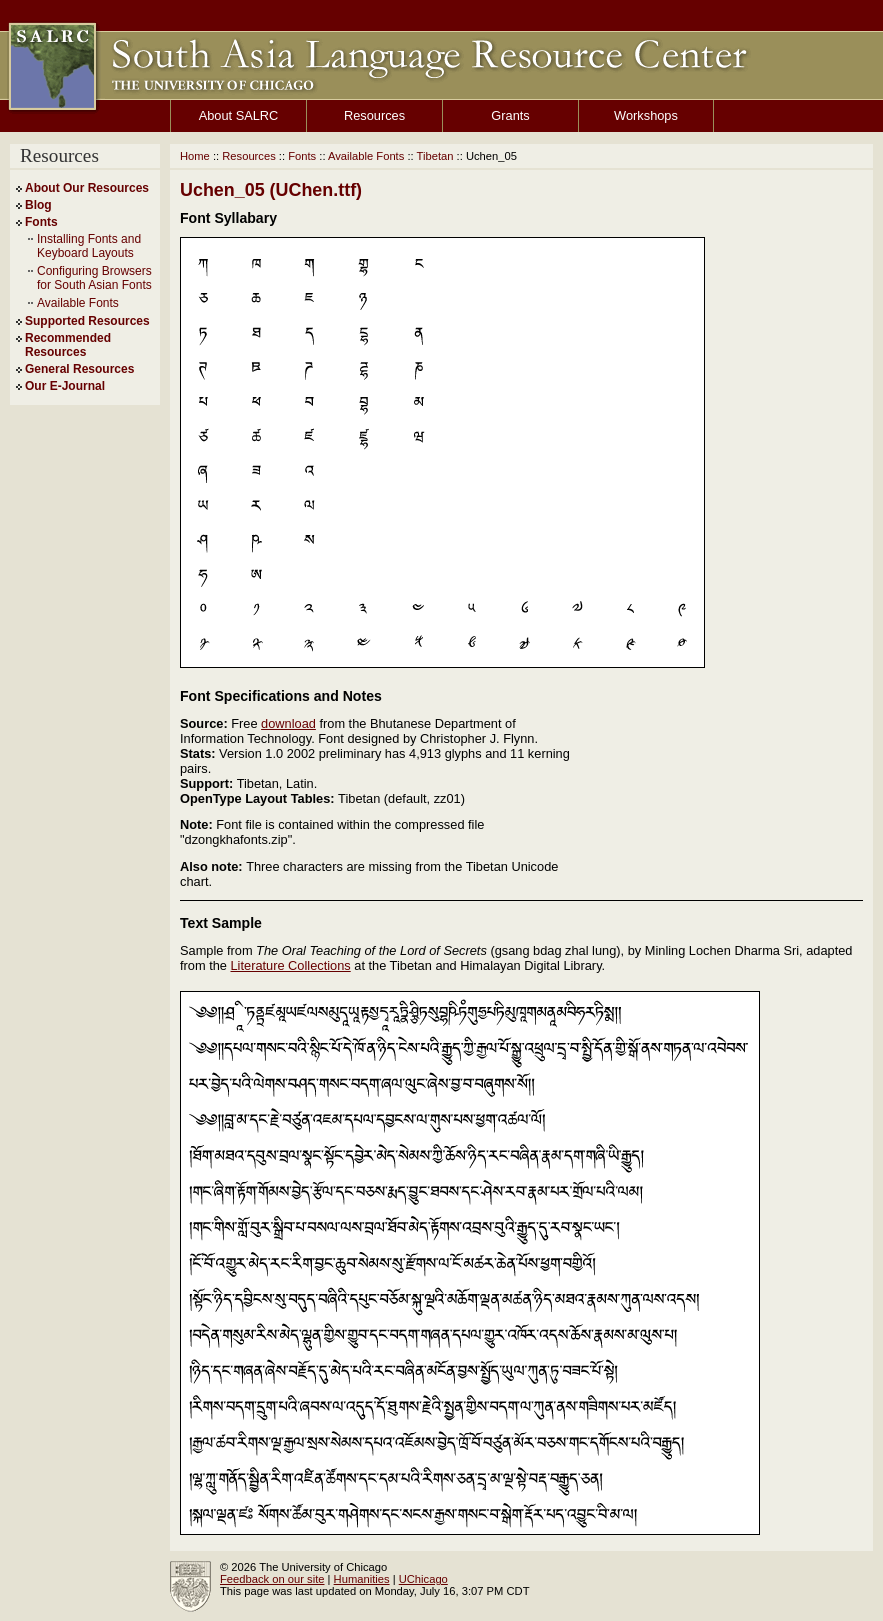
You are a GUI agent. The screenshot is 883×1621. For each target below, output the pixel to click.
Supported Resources (87, 321)
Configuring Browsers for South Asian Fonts (94, 278)
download (288, 723)
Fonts (41, 222)
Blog (38, 205)
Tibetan (435, 156)
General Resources (79, 369)
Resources (374, 115)
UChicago (423, 1579)
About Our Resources (87, 188)
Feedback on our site (272, 1579)
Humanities (362, 1579)
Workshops (646, 115)
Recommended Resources (68, 345)
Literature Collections (291, 965)
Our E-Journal (65, 386)
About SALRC (239, 115)
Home (195, 156)
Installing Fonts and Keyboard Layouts (89, 246)
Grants (510, 115)
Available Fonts (78, 303)
